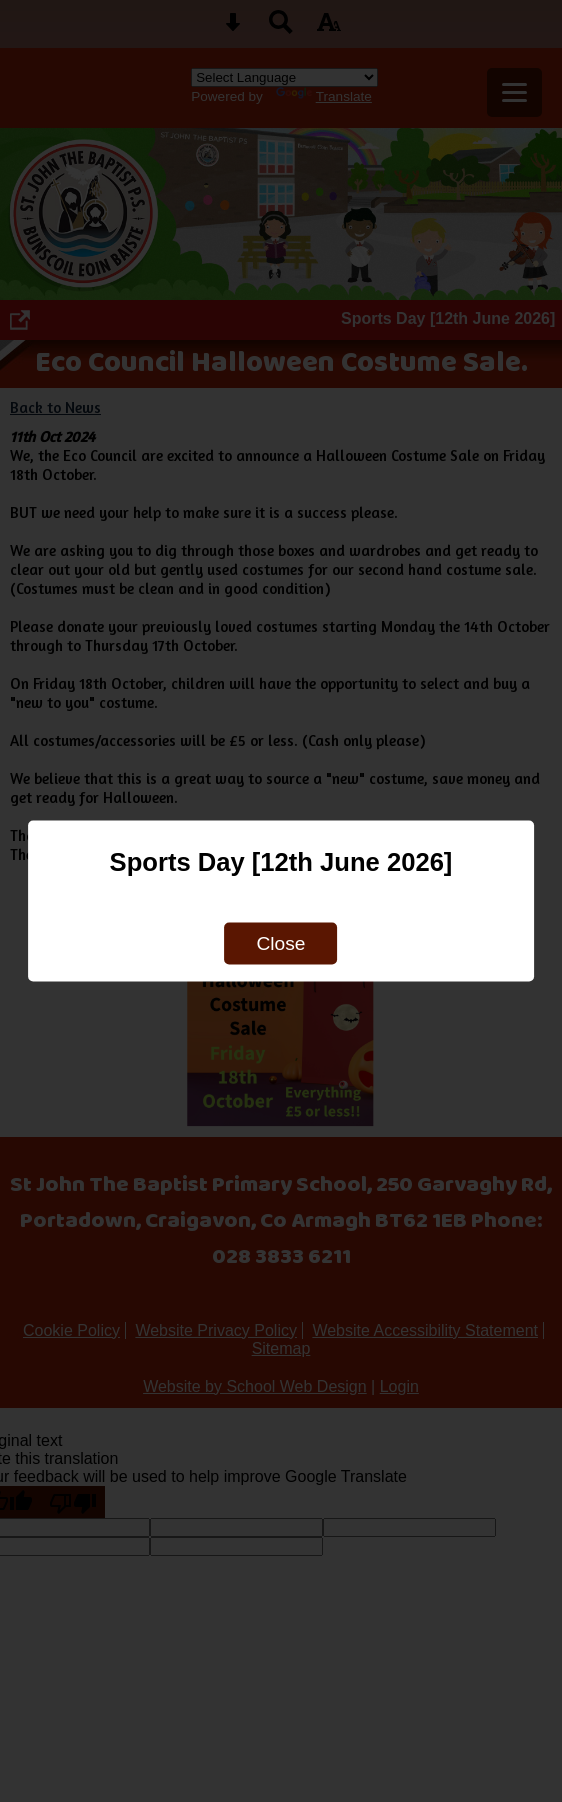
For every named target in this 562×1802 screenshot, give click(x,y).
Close (280, 943)
